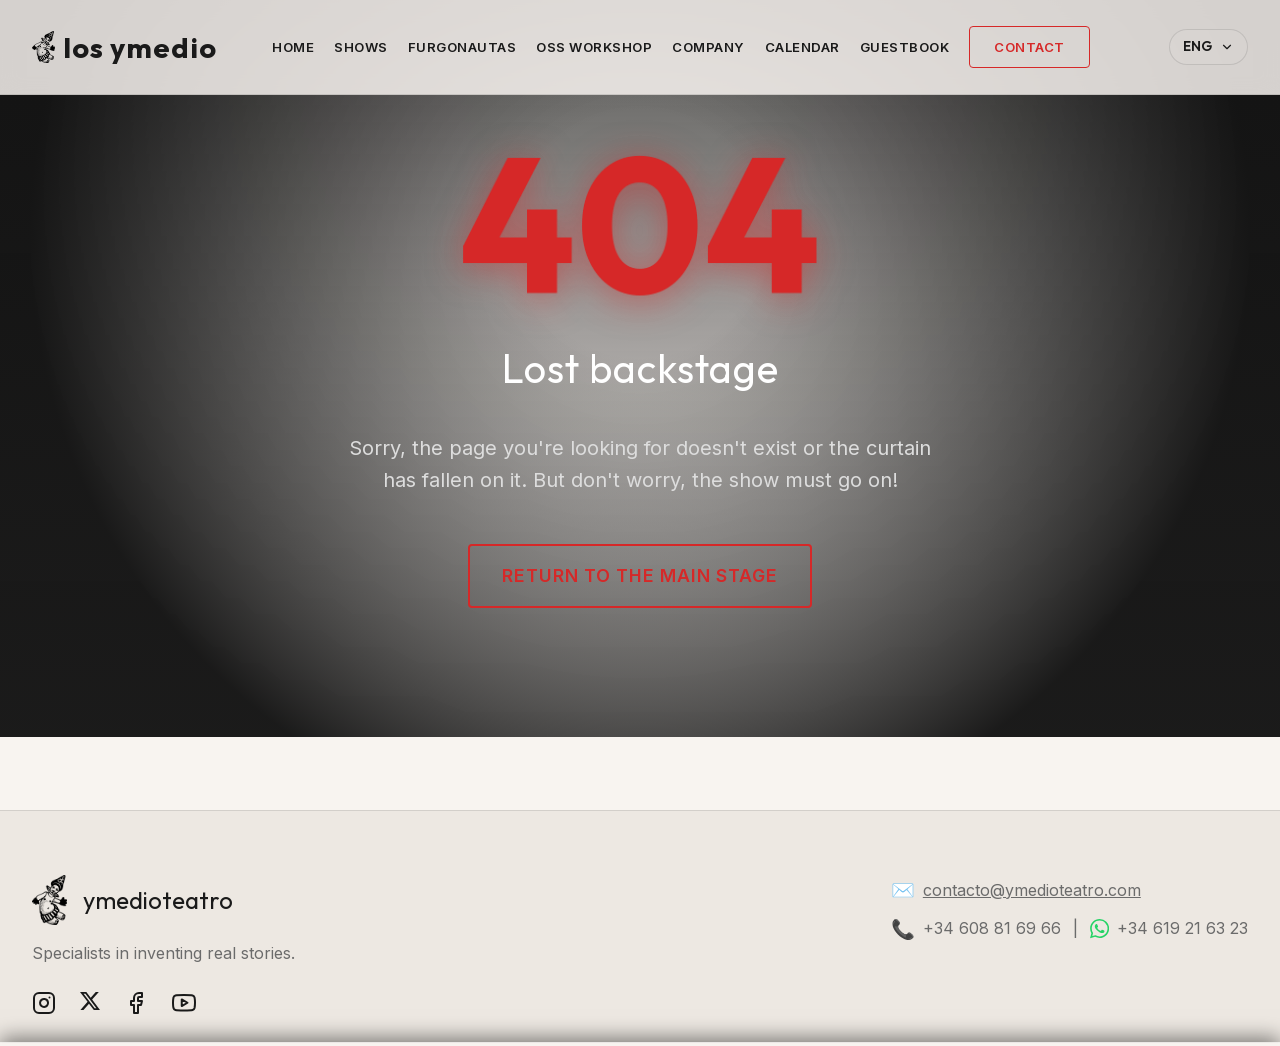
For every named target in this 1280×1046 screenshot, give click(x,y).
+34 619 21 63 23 (1182, 928)
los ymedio (124, 47)
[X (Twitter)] (90, 1006)
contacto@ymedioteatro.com (1032, 890)
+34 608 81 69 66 (992, 928)
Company (708, 47)
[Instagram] (44, 1006)
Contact (1029, 47)
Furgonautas (462, 47)
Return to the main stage (640, 575)
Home (293, 47)
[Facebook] (136, 1006)
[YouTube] (184, 1006)
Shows (361, 47)
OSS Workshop (594, 47)
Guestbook (905, 47)
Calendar (802, 47)
